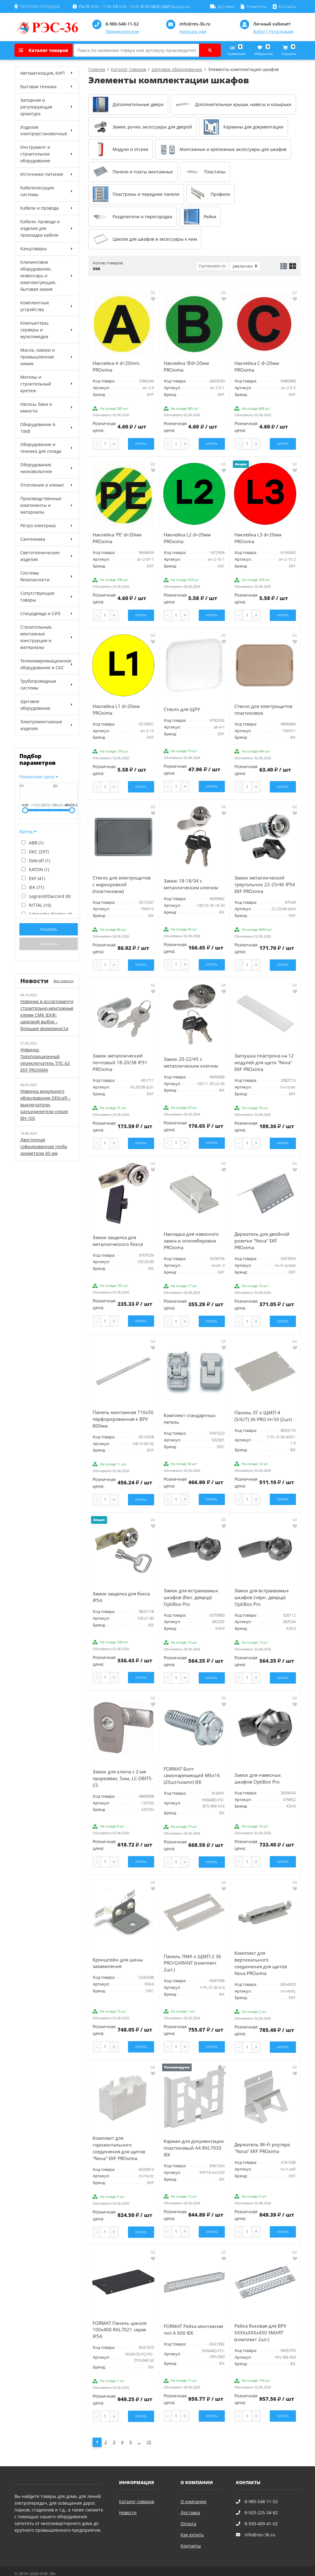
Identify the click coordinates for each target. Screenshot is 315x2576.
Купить (141, 443)
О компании (193, 2490)
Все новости (64, 980)
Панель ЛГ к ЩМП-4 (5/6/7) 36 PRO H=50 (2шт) (263, 1409)
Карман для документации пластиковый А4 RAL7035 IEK (194, 2138)
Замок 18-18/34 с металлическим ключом (191, 880)
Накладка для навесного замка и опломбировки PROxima (191, 1236)
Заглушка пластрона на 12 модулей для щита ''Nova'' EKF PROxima (264, 1059)
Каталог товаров (43, 50)
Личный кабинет (272, 24)
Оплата (188, 2512)
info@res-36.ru (194, 24)
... (139, 2430)
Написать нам (192, 31)
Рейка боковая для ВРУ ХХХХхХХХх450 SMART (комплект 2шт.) (260, 2322)
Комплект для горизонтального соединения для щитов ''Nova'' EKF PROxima (119, 2138)
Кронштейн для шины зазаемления (118, 1954)
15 (149, 2430)
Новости (128, 2501)
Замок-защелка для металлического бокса (118, 1235)
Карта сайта (90, 2568)
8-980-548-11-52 (122, 24)
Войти (259, 31)
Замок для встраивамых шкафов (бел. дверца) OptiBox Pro (191, 1590)
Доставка (190, 2501)
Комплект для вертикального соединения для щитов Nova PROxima (260, 1954)
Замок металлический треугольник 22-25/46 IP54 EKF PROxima (264, 881)
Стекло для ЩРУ (182, 707)
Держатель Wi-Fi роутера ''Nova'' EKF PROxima (262, 2138)
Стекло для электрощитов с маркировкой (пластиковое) (122, 881)
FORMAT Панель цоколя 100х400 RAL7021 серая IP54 (119, 2319)
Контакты (191, 2534)
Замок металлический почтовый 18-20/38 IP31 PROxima (120, 1059)
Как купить (192, 2523)
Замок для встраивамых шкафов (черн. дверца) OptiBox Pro (261, 1590)
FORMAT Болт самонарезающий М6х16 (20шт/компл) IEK (192, 1767)
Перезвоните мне (122, 31)
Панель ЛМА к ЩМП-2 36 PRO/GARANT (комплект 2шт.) (192, 1954)
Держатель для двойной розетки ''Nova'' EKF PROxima (261, 1236)
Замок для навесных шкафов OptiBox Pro (257, 1770)
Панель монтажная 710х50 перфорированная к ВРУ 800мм (123, 1413)
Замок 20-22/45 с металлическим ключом (191, 1058)
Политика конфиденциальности (45, 2568)
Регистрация (281, 31)
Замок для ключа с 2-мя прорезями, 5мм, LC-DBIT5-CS (123, 1770)
